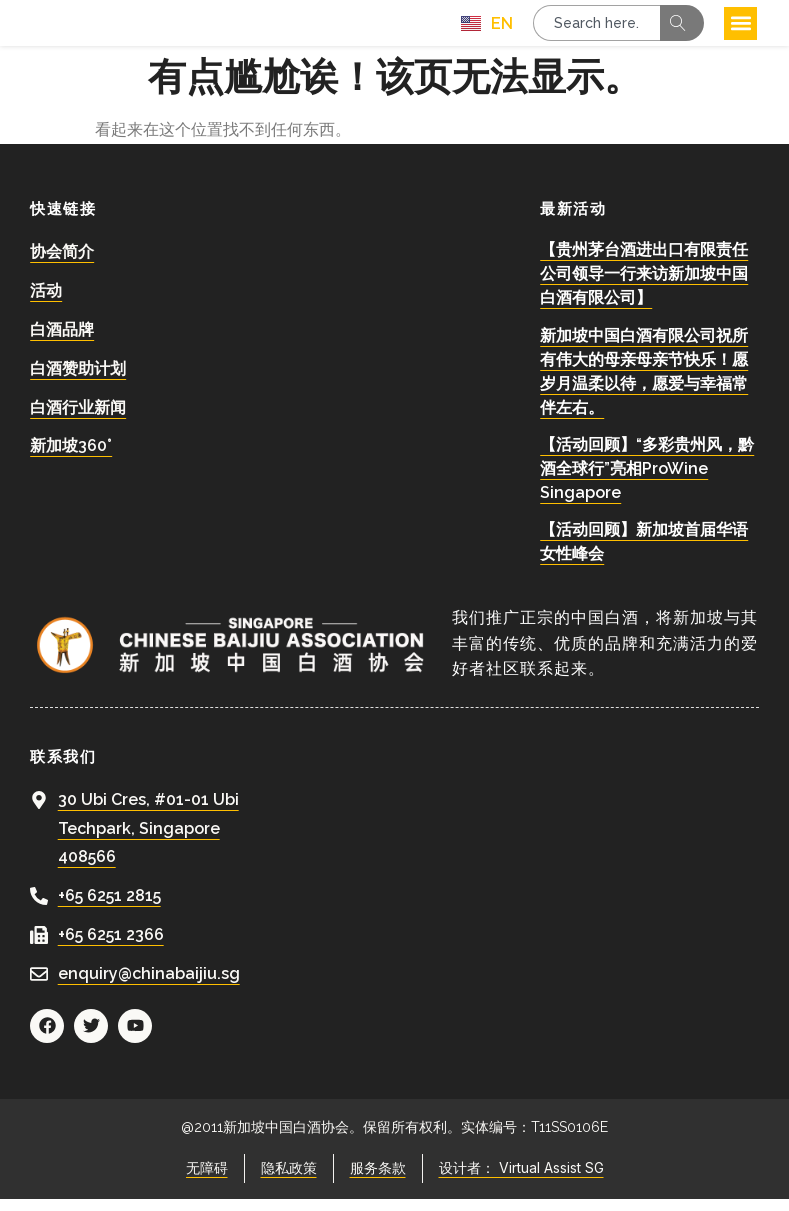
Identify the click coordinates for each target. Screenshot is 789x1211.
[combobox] (596, 29)
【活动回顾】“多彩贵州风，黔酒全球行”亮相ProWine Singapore (647, 480)
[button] (740, 29)
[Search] (682, 29)
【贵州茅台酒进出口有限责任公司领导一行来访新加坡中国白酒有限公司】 (644, 286)
